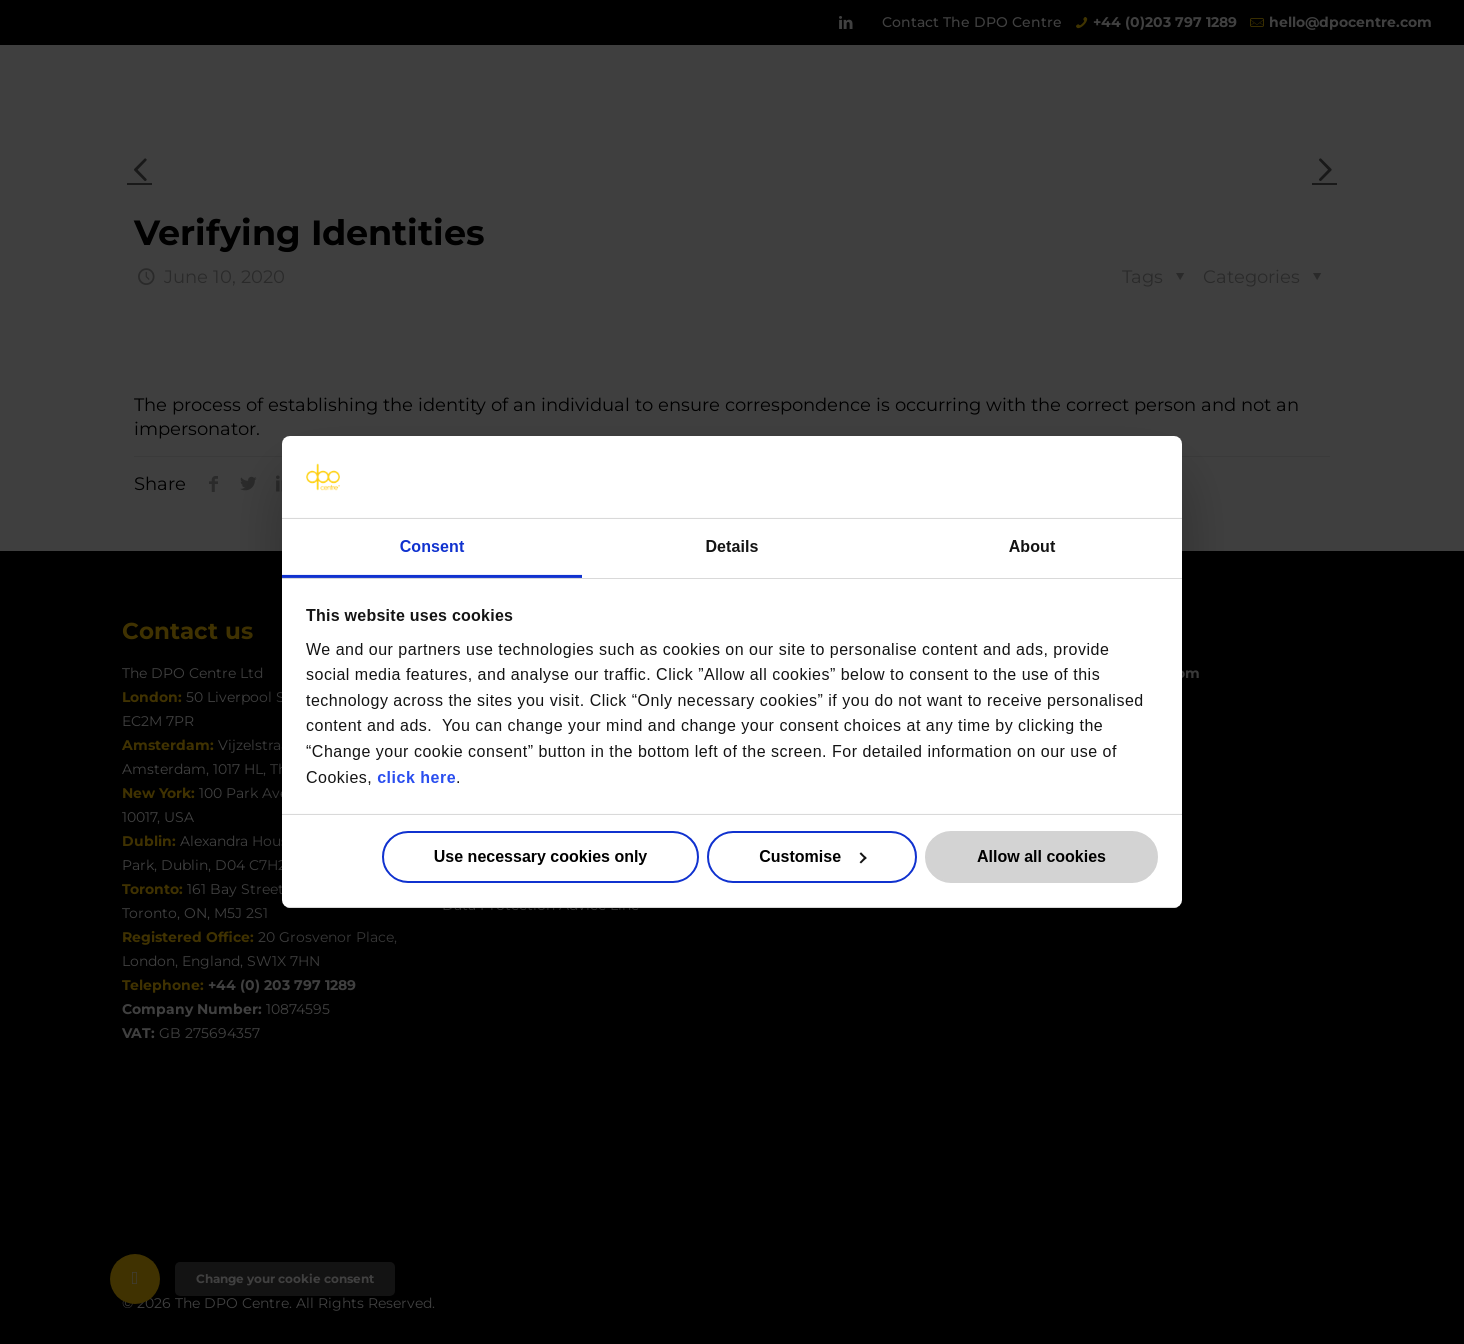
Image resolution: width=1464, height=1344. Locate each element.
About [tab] (1032, 546)
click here (416, 776)
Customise (812, 856)
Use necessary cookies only (540, 856)
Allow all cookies (1041, 856)
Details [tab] (731, 546)
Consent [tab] (432, 546)
